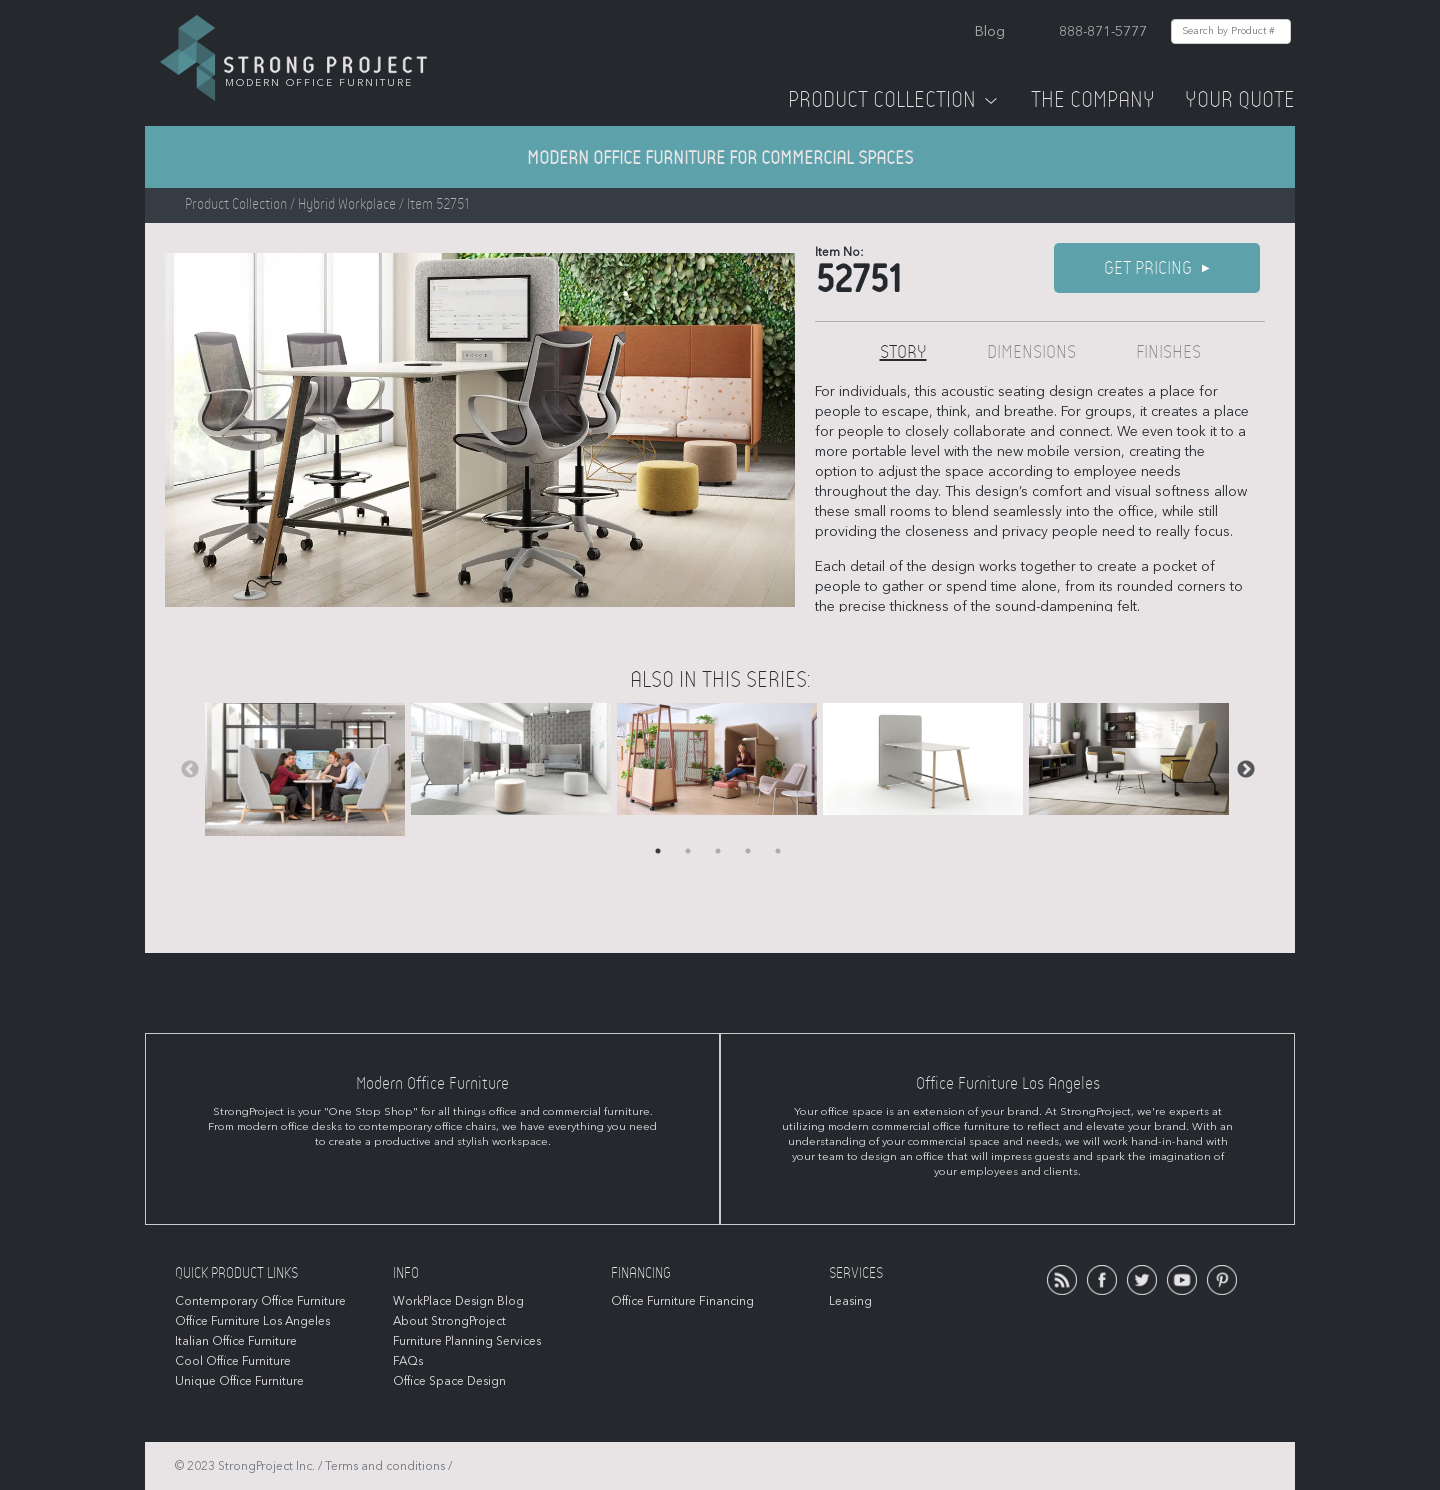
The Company (1093, 100)
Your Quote (1240, 100)
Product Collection (894, 100)
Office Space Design (449, 1381)
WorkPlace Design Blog (458, 1301)
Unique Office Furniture (239, 1381)
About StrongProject (449, 1321)
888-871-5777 (1103, 31)
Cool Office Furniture (233, 1361)
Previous (190, 770)
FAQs (408, 1361)
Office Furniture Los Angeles (252, 1321)
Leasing (850, 1301)
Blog (990, 31)
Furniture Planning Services (467, 1341)
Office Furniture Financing (682, 1301)
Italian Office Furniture (236, 1341)
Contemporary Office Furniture (260, 1301)
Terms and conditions (385, 1466)
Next (1246, 770)
